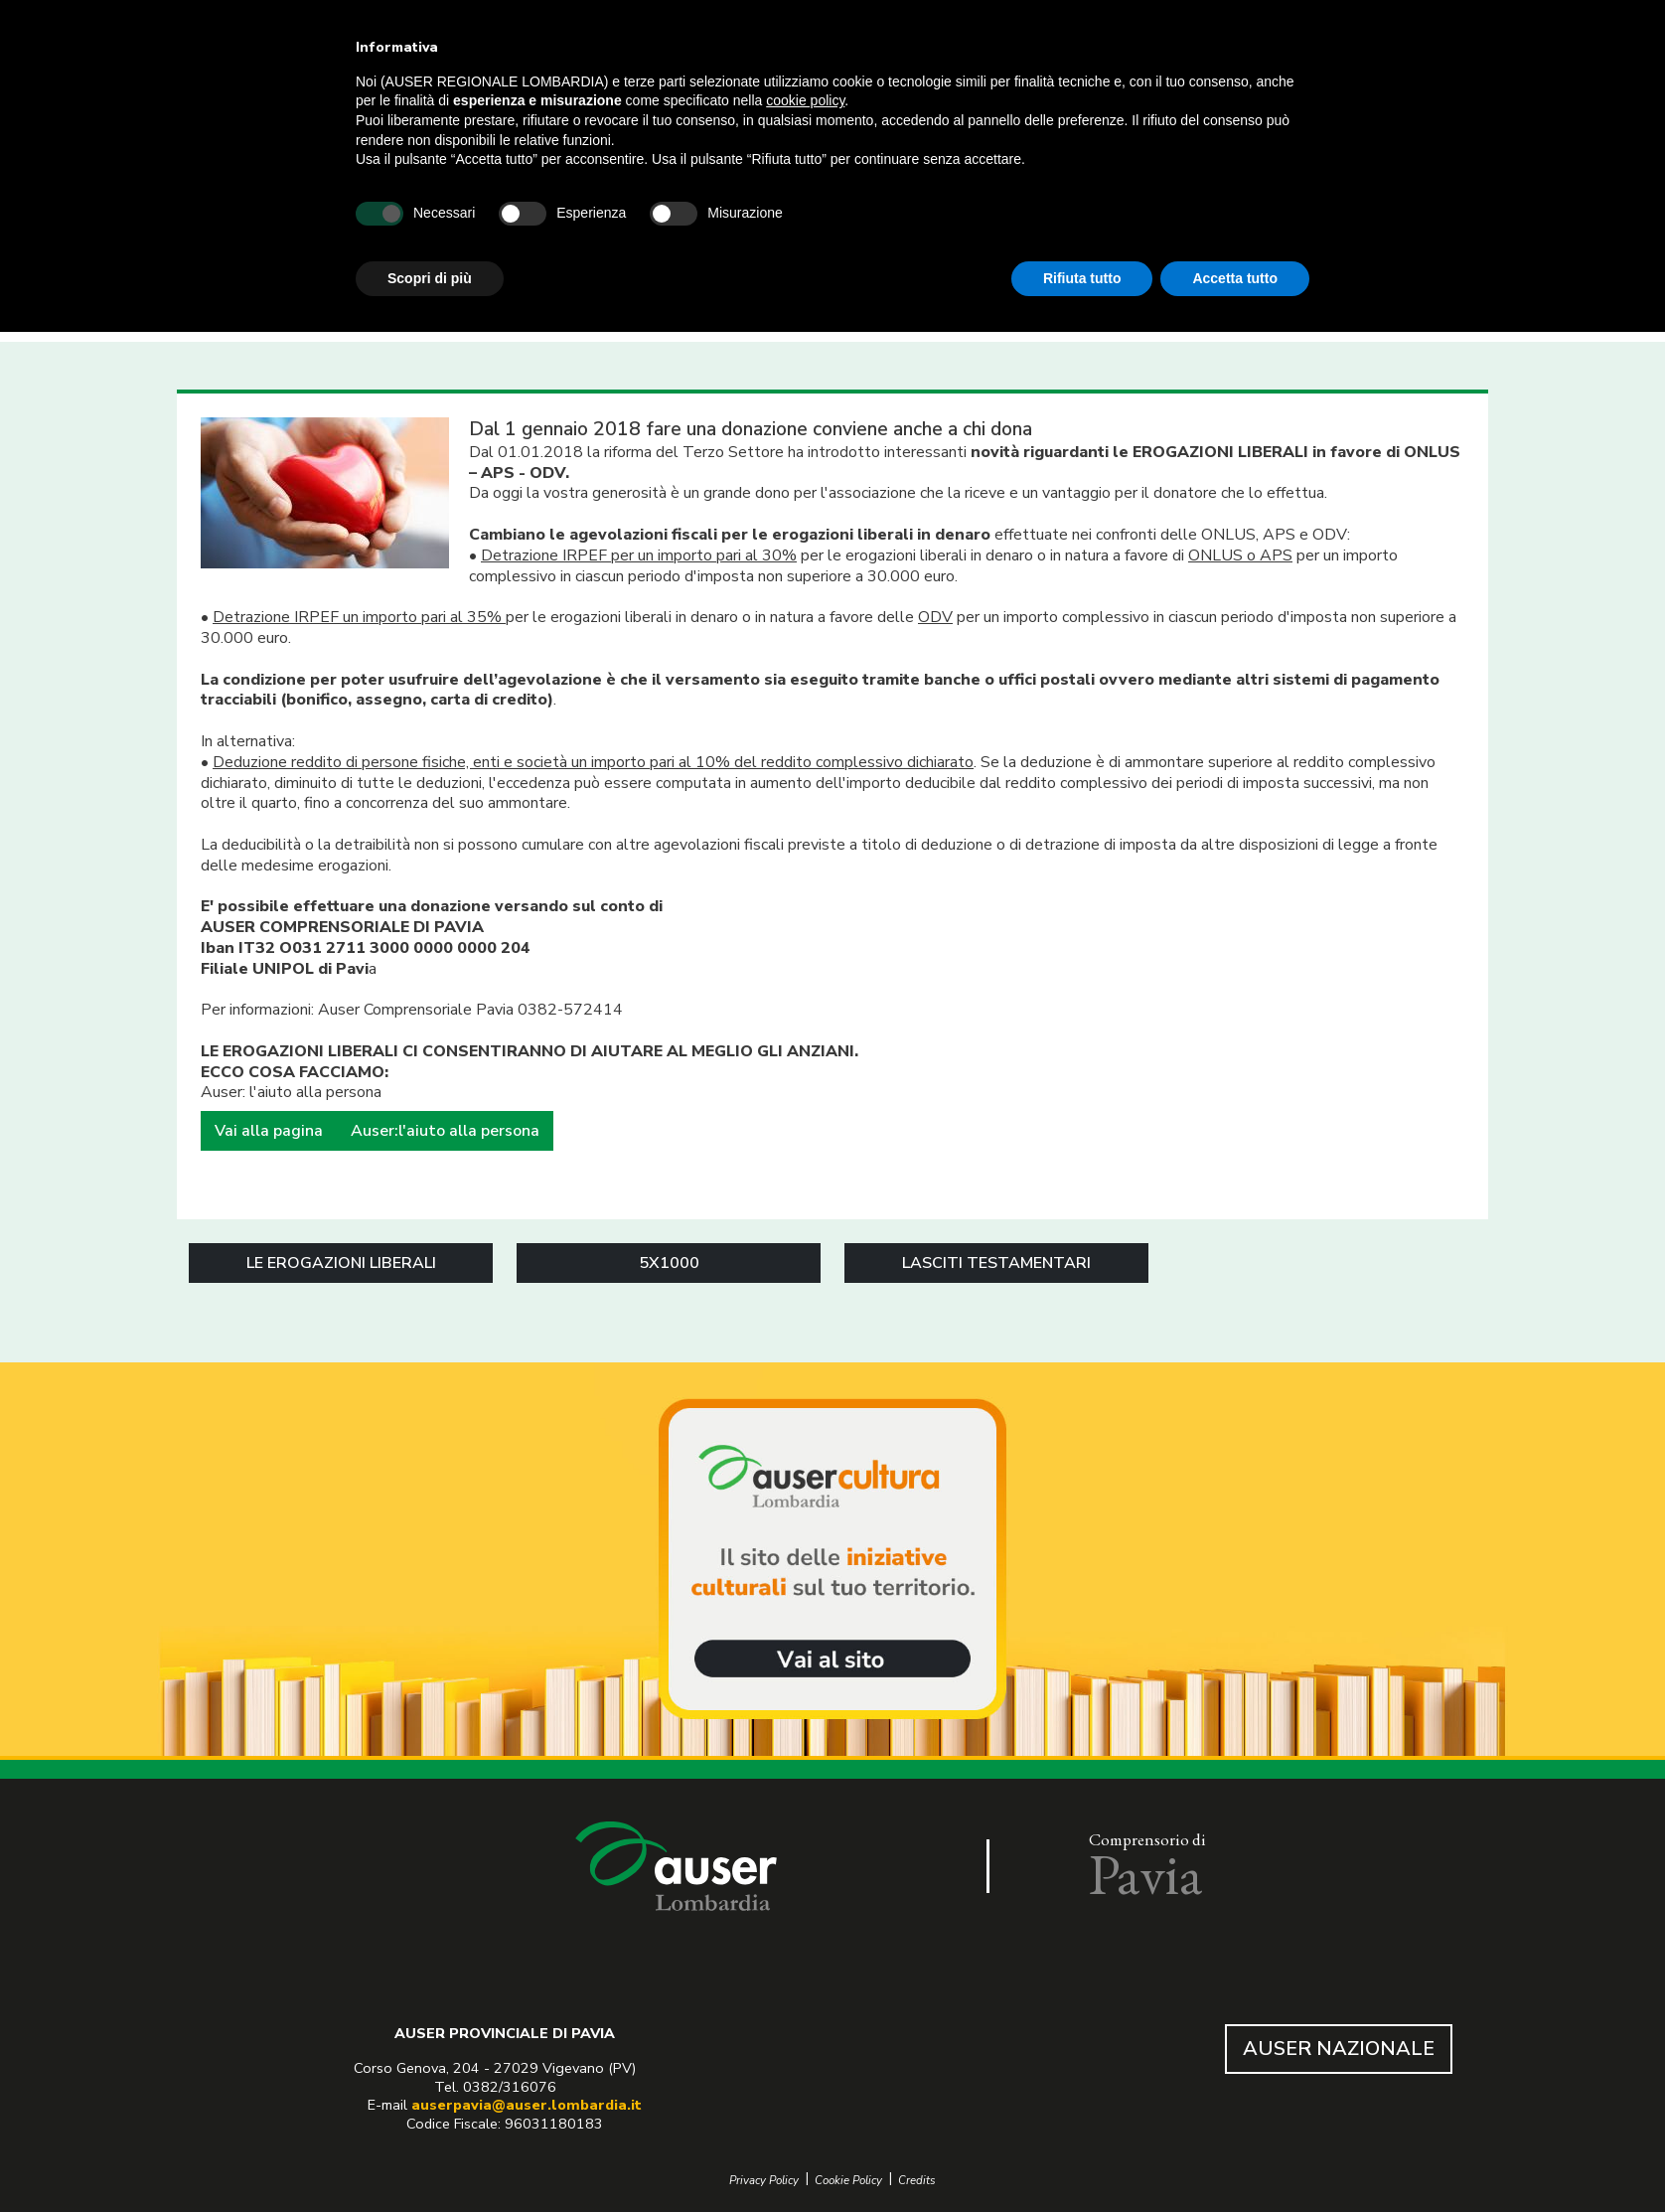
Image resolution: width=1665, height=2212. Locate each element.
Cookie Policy (848, 2180)
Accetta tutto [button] (1235, 278)
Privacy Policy (764, 2180)
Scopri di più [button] (429, 278)
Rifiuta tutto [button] (1082, 278)
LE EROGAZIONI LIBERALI (341, 1263)
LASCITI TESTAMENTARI (996, 1263)
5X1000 (669, 1263)
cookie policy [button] (805, 100)
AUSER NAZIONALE (1339, 2048)
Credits (917, 2180)
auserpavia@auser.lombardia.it (526, 2105)
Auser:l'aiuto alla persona (445, 1131)
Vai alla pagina (269, 1131)
